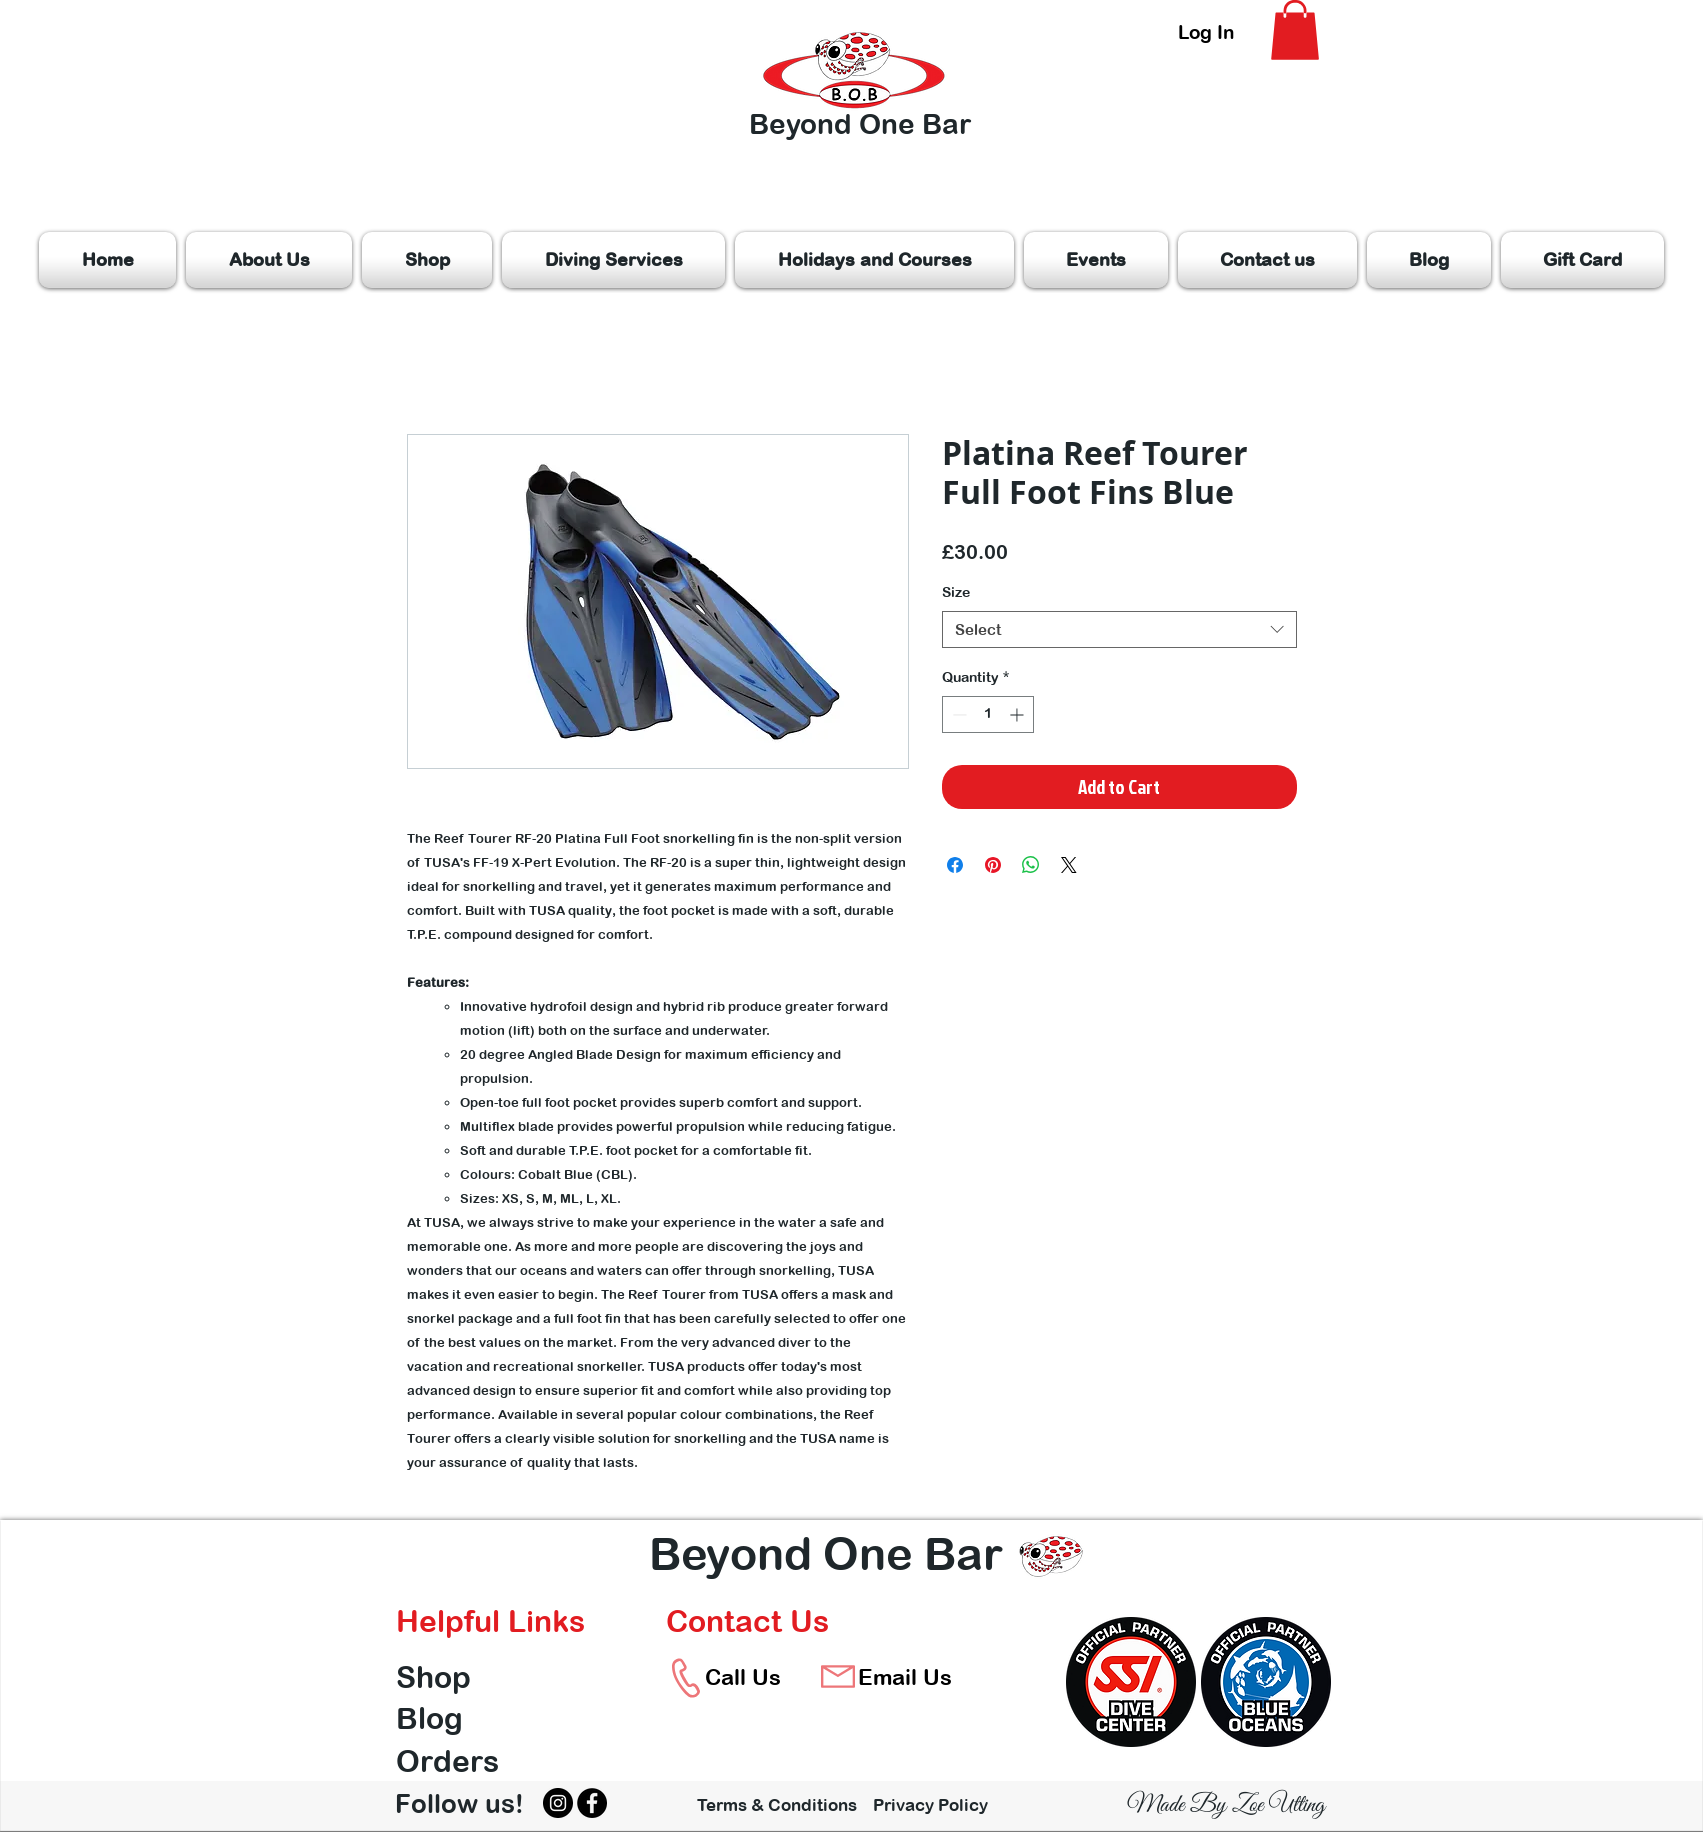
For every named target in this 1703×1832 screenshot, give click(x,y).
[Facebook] (592, 1803)
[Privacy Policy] (944, 1805)
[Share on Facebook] (955, 865)
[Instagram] (558, 1803)
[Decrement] (957, 714)
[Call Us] (743, 1677)
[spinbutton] (988, 714)
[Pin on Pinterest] (993, 865)
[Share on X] (1069, 865)
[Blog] (467, 1718)
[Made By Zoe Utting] (1226, 1805)
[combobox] (1119, 630)
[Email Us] (905, 1677)
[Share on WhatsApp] (1031, 865)
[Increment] (1018, 714)
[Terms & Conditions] (777, 1805)
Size (956, 592)
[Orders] (467, 1761)
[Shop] (467, 1677)
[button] (1295, 30)
